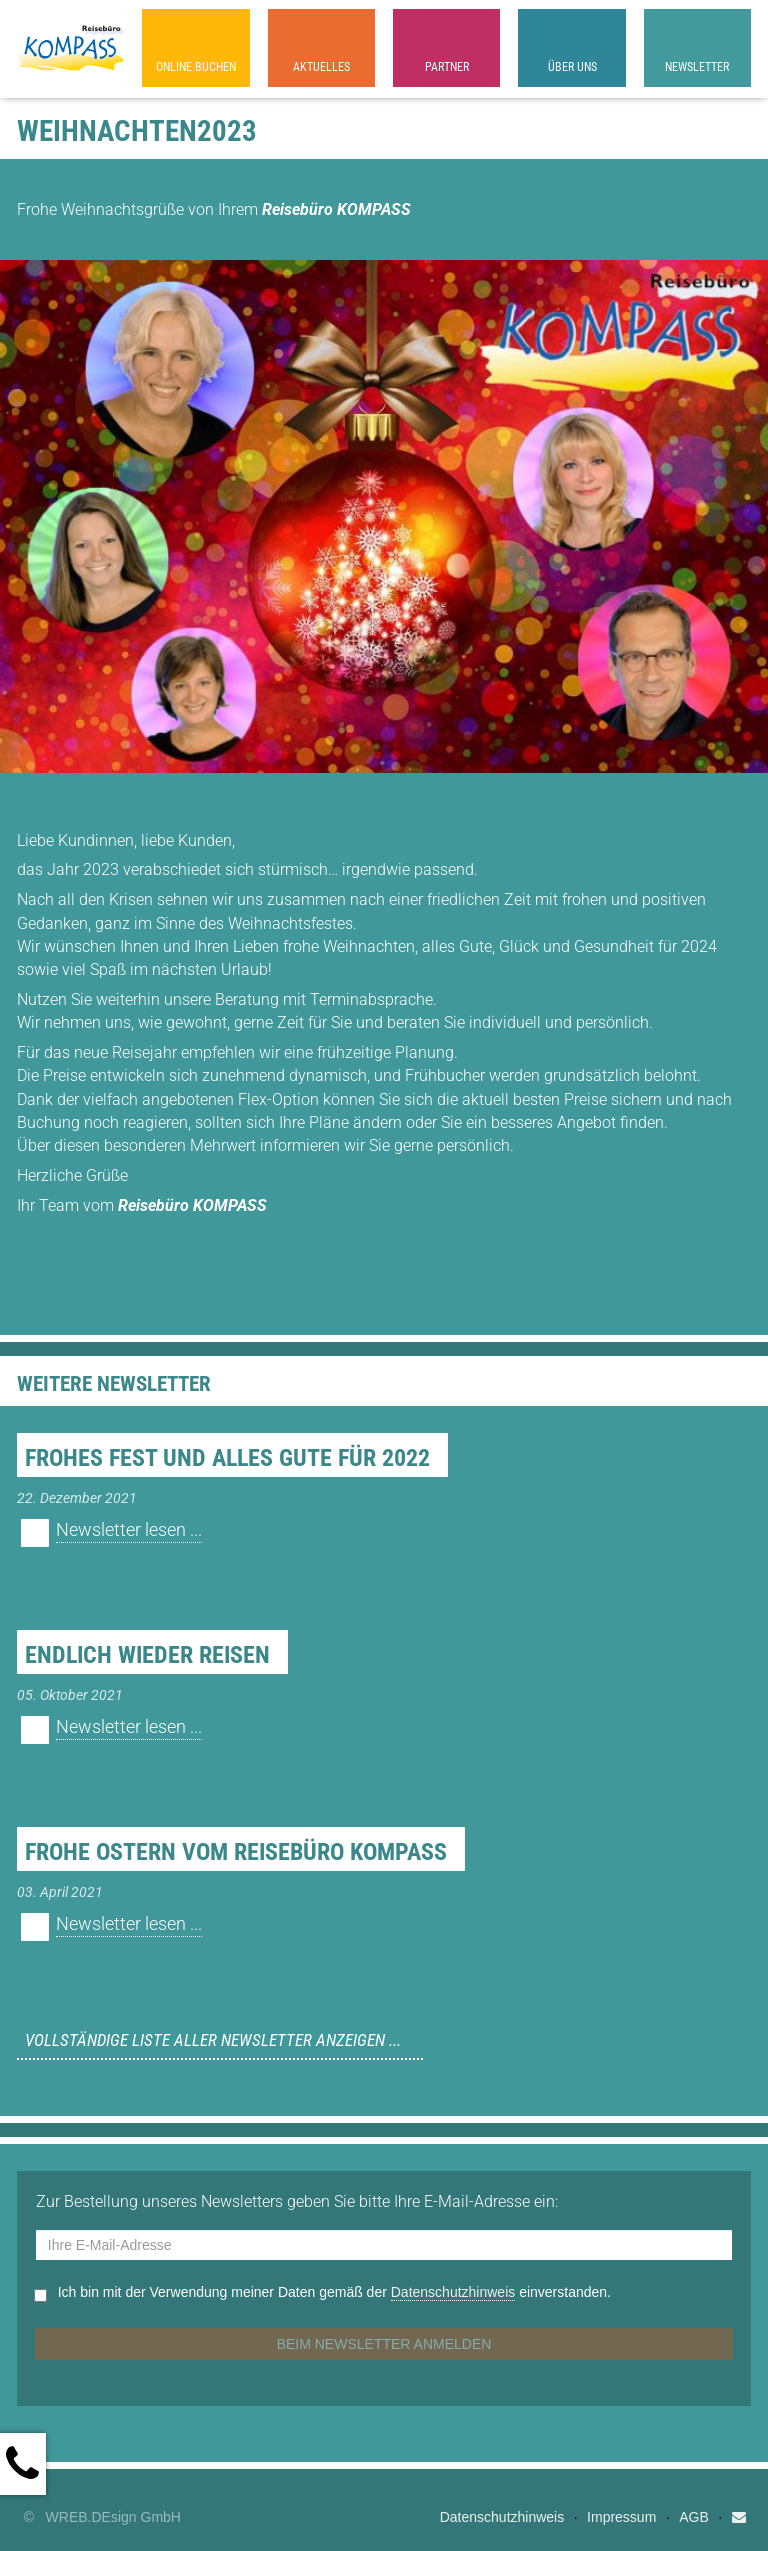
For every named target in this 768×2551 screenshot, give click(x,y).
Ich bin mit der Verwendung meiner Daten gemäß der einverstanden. (334, 2292)
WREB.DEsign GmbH (113, 2517)
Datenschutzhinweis (453, 2292)
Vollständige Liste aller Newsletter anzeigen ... (213, 2040)
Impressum (621, 2517)
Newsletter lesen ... (129, 1530)
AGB (694, 2517)
